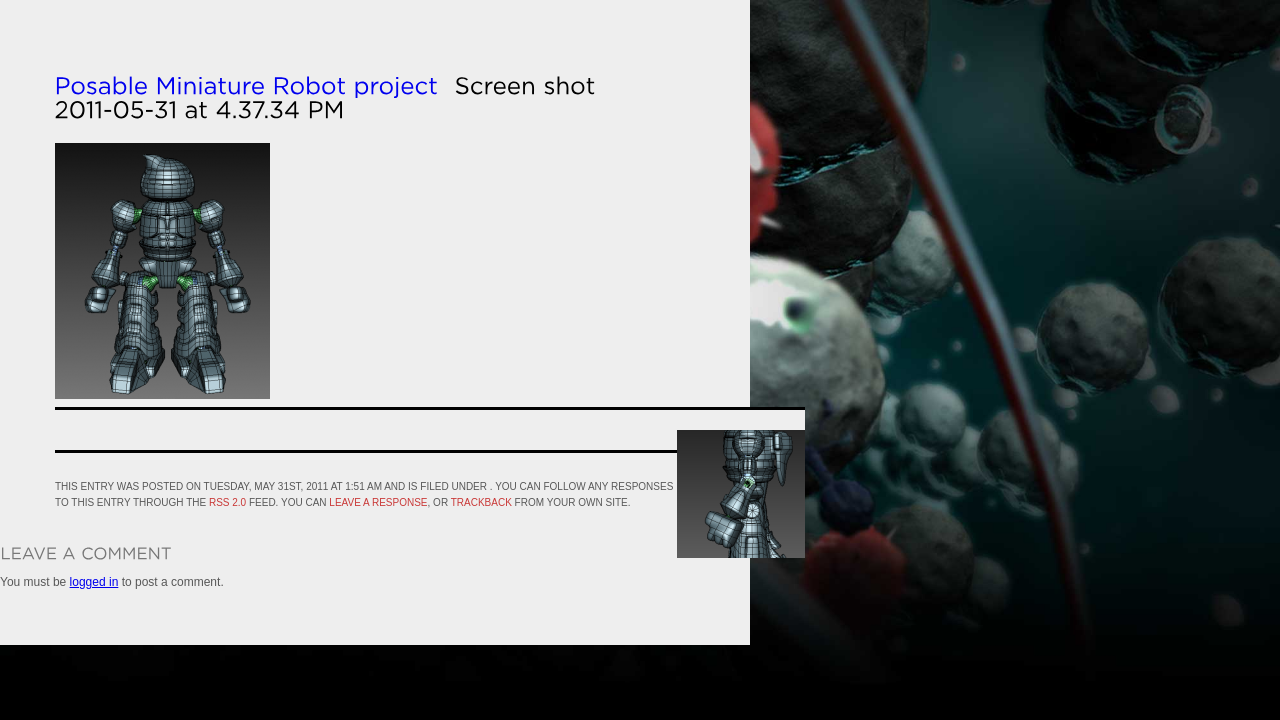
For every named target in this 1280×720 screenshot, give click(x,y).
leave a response (378, 502)
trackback (481, 502)
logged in (94, 582)
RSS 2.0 (227, 502)
